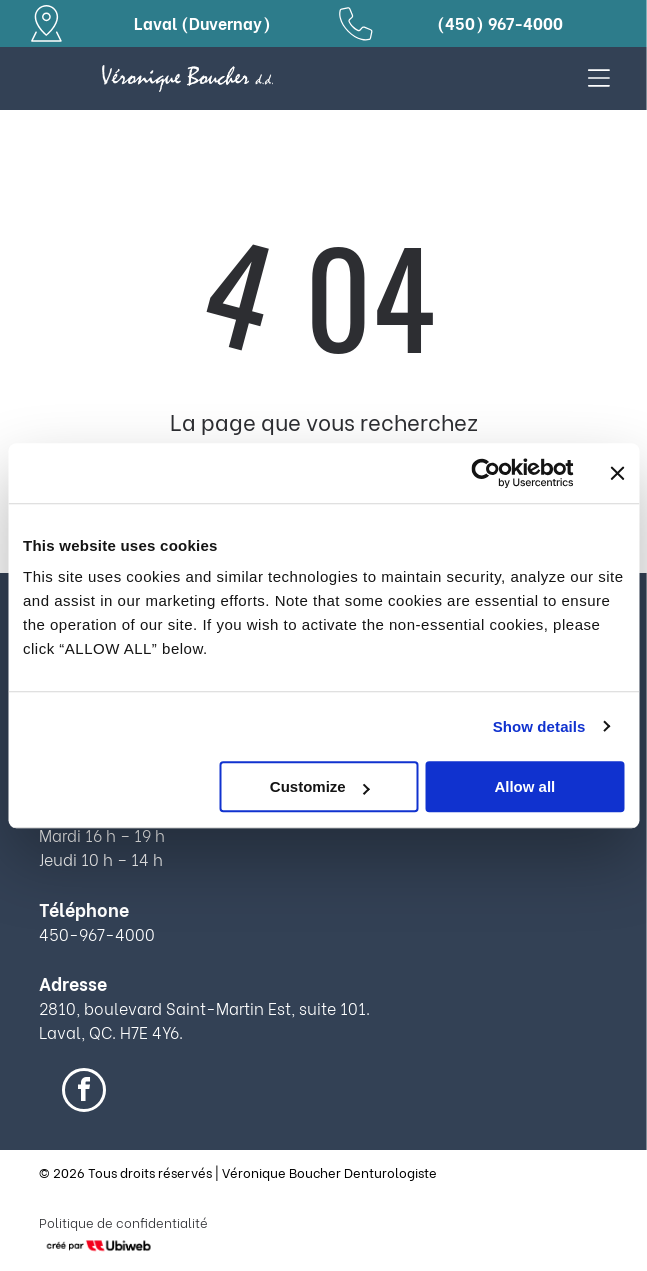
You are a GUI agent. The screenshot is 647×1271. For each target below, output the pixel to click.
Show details (539, 726)
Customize (320, 786)
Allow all (524, 786)
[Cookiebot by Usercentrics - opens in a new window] (485, 473)
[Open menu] (599, 78)
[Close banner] (617, 473)
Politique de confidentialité (123, 1221)
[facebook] (84, 1092)
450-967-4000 (97, 933)
